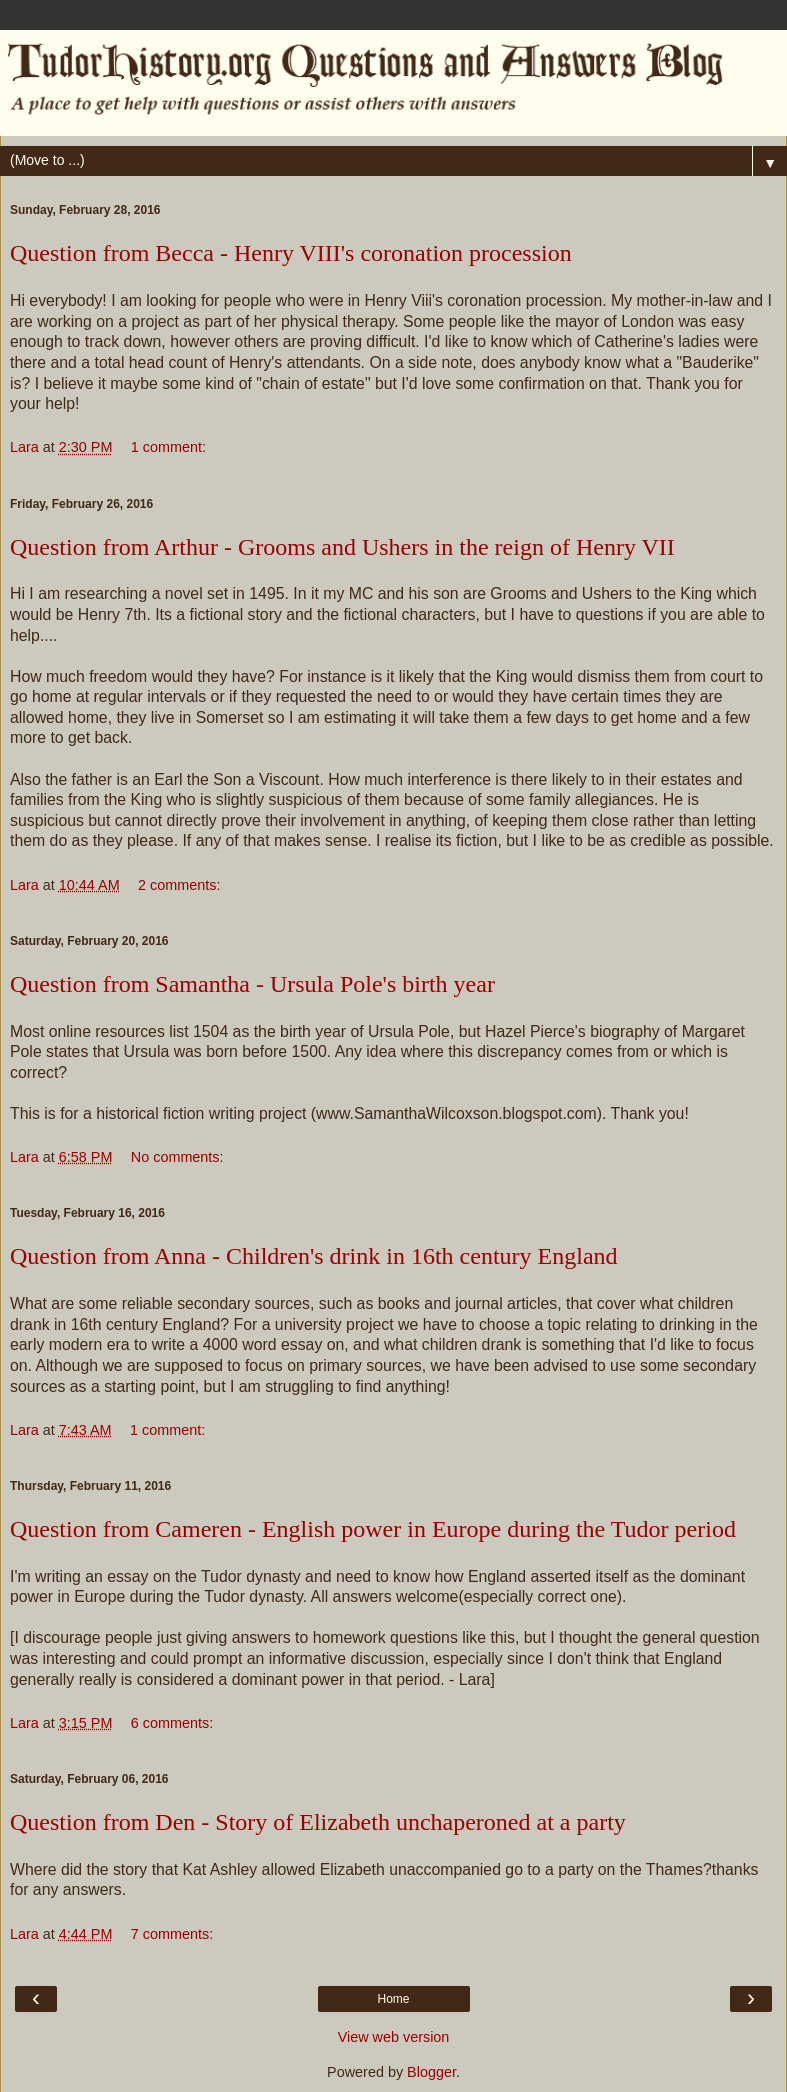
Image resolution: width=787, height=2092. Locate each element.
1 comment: (168, 447)
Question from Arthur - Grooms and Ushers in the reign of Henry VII (342, 547)
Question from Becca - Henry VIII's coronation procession (291, 253)
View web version (394, 2037)
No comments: (177, 1157)
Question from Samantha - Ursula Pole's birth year (252, 984)
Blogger (431, 2072)
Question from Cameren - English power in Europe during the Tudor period (373, 1529)
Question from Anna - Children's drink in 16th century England (314, 1256)
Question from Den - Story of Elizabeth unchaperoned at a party (318, 1822)
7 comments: (172, 1934)
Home (393, 1999)
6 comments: (172, 1723)
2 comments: (179, 885)
